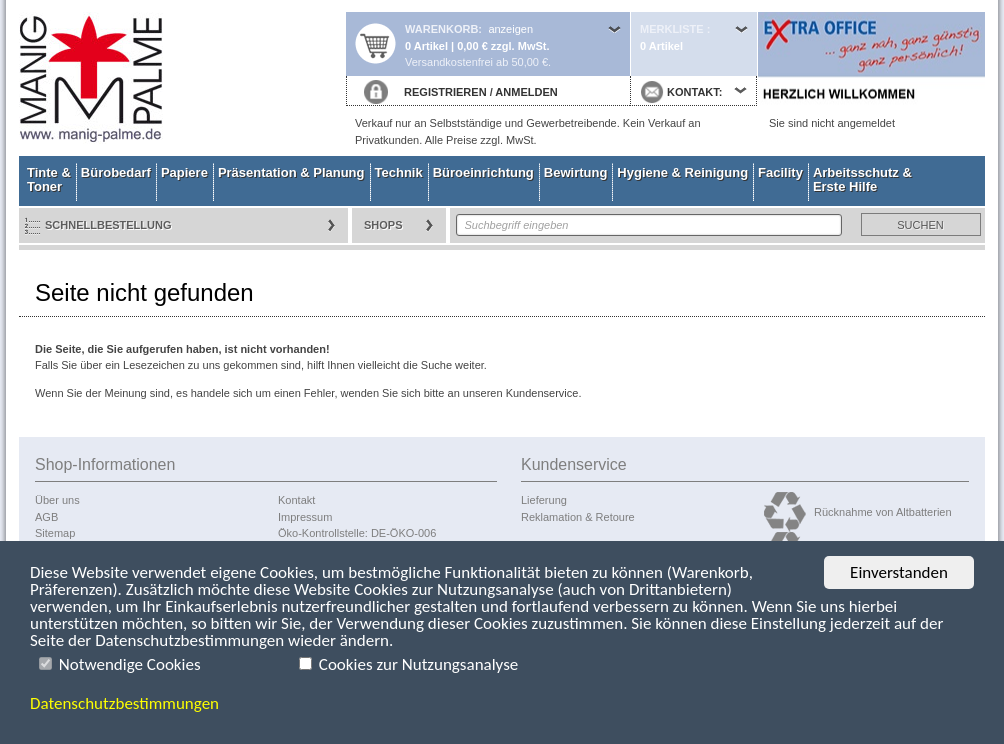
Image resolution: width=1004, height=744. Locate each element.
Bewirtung (576, 172)
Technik (399, 172)
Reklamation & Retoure (578, 517)
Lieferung (544, 500)
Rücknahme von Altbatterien (883, 512)
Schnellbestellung (108, 225)
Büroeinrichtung (483, 172)
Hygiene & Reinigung (682, 172)
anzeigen (510, 29)
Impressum (305, 517)
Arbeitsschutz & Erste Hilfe (862, 179)
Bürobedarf (116, 172)
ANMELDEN (526, 92)
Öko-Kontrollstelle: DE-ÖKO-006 (357, 533)
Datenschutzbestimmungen (124, 704)
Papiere (184, 172)
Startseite (182, 78)
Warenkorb (441, 29)
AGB (46, 517)
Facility (780, 172)
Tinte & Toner (49, 179)
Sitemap (55, 533)
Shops (383, 225)
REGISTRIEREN (445, 92)
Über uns (57, 500)
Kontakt (296, 500)
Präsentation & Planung (291, 172)
